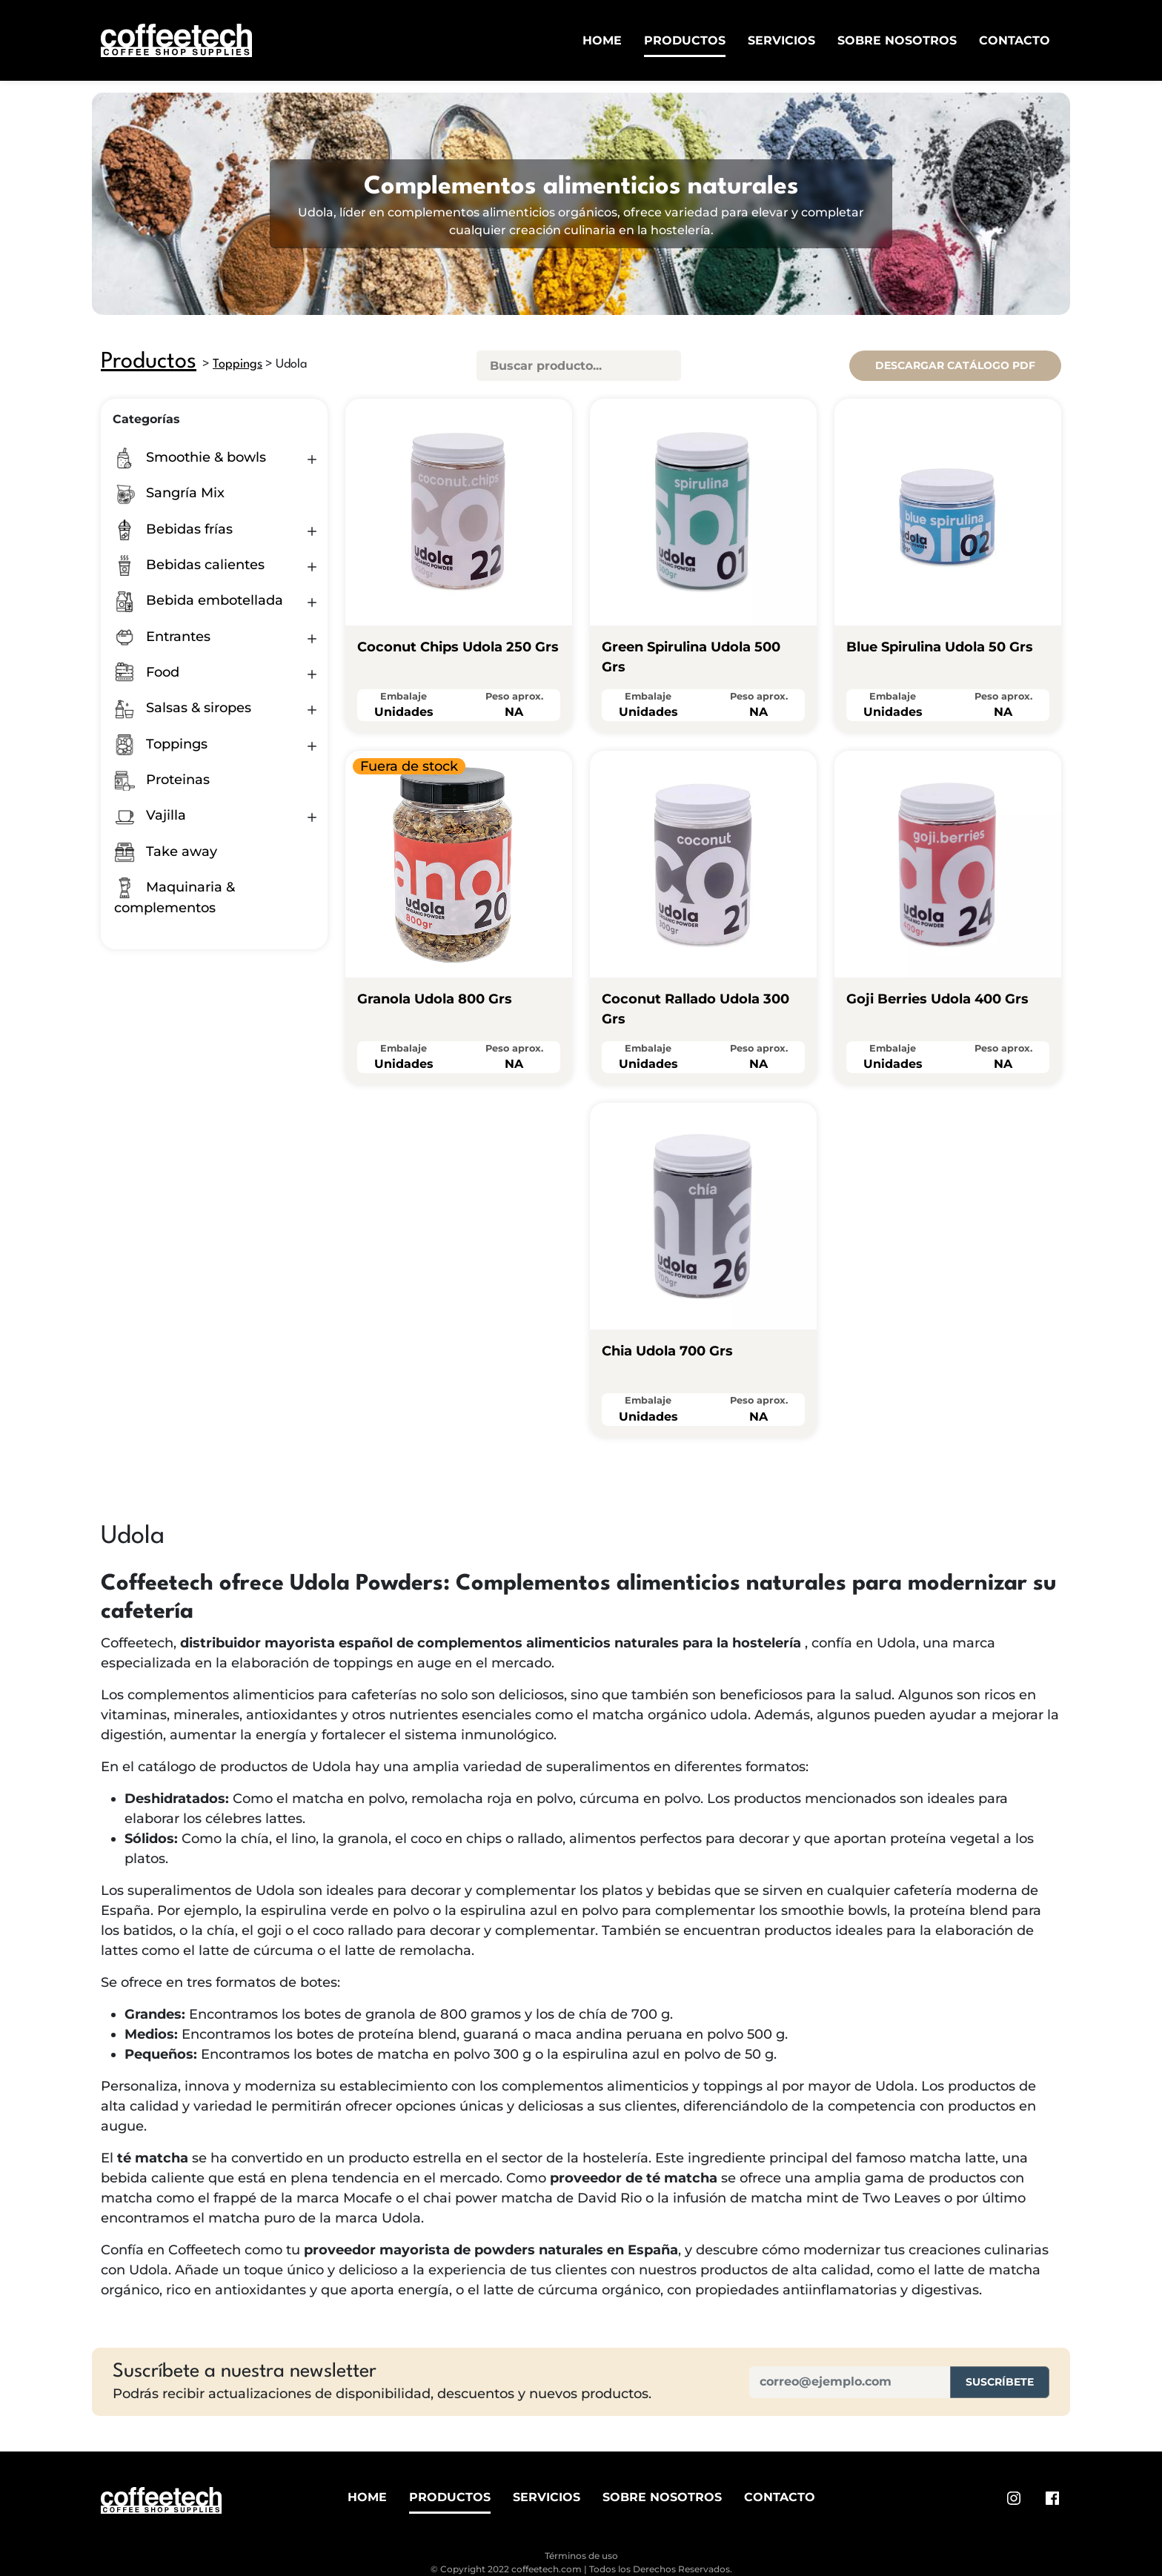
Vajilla (150, 815)
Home (602, 40)
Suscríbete (1000, 2382)
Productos (685, 40)
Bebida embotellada (198, 600)
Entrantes (162, 636)
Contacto (1014, 40)
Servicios (781, 40)
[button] (312, 459)
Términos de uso (581, 2555)
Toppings (237, 364)
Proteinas (162, 779)
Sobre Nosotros (897, 40)
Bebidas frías (173, 529)
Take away (165, 851)
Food (146, 672)
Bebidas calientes (189, 565)
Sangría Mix (169, 493)
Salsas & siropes (182, 708)
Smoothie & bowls (190, 457)
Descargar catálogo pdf (955, 365)
